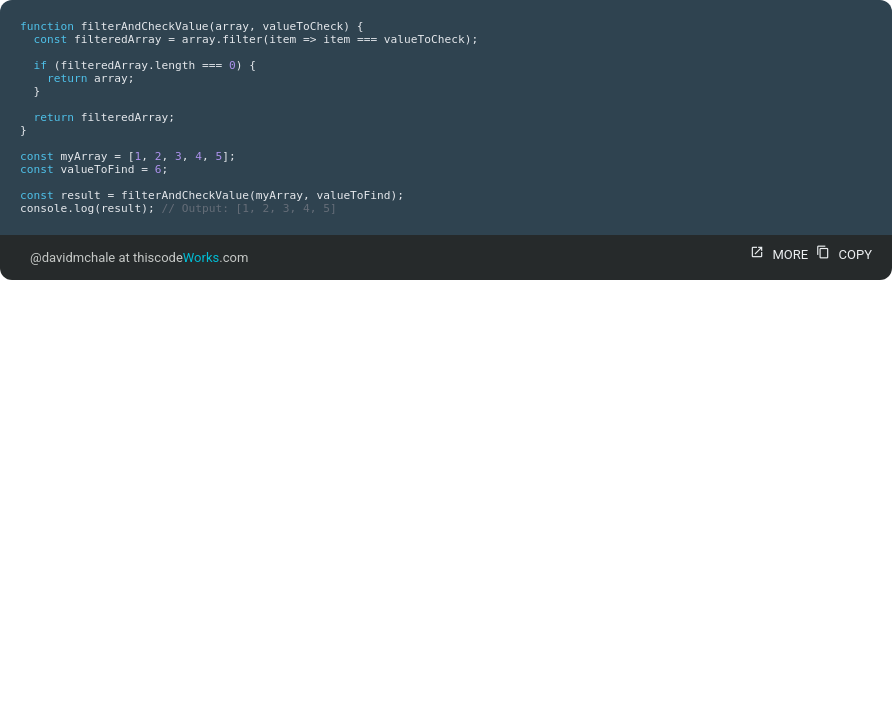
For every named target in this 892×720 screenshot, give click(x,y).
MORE (776, 254)
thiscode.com (190, 257)
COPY (841, 254)
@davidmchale (72, 257)
